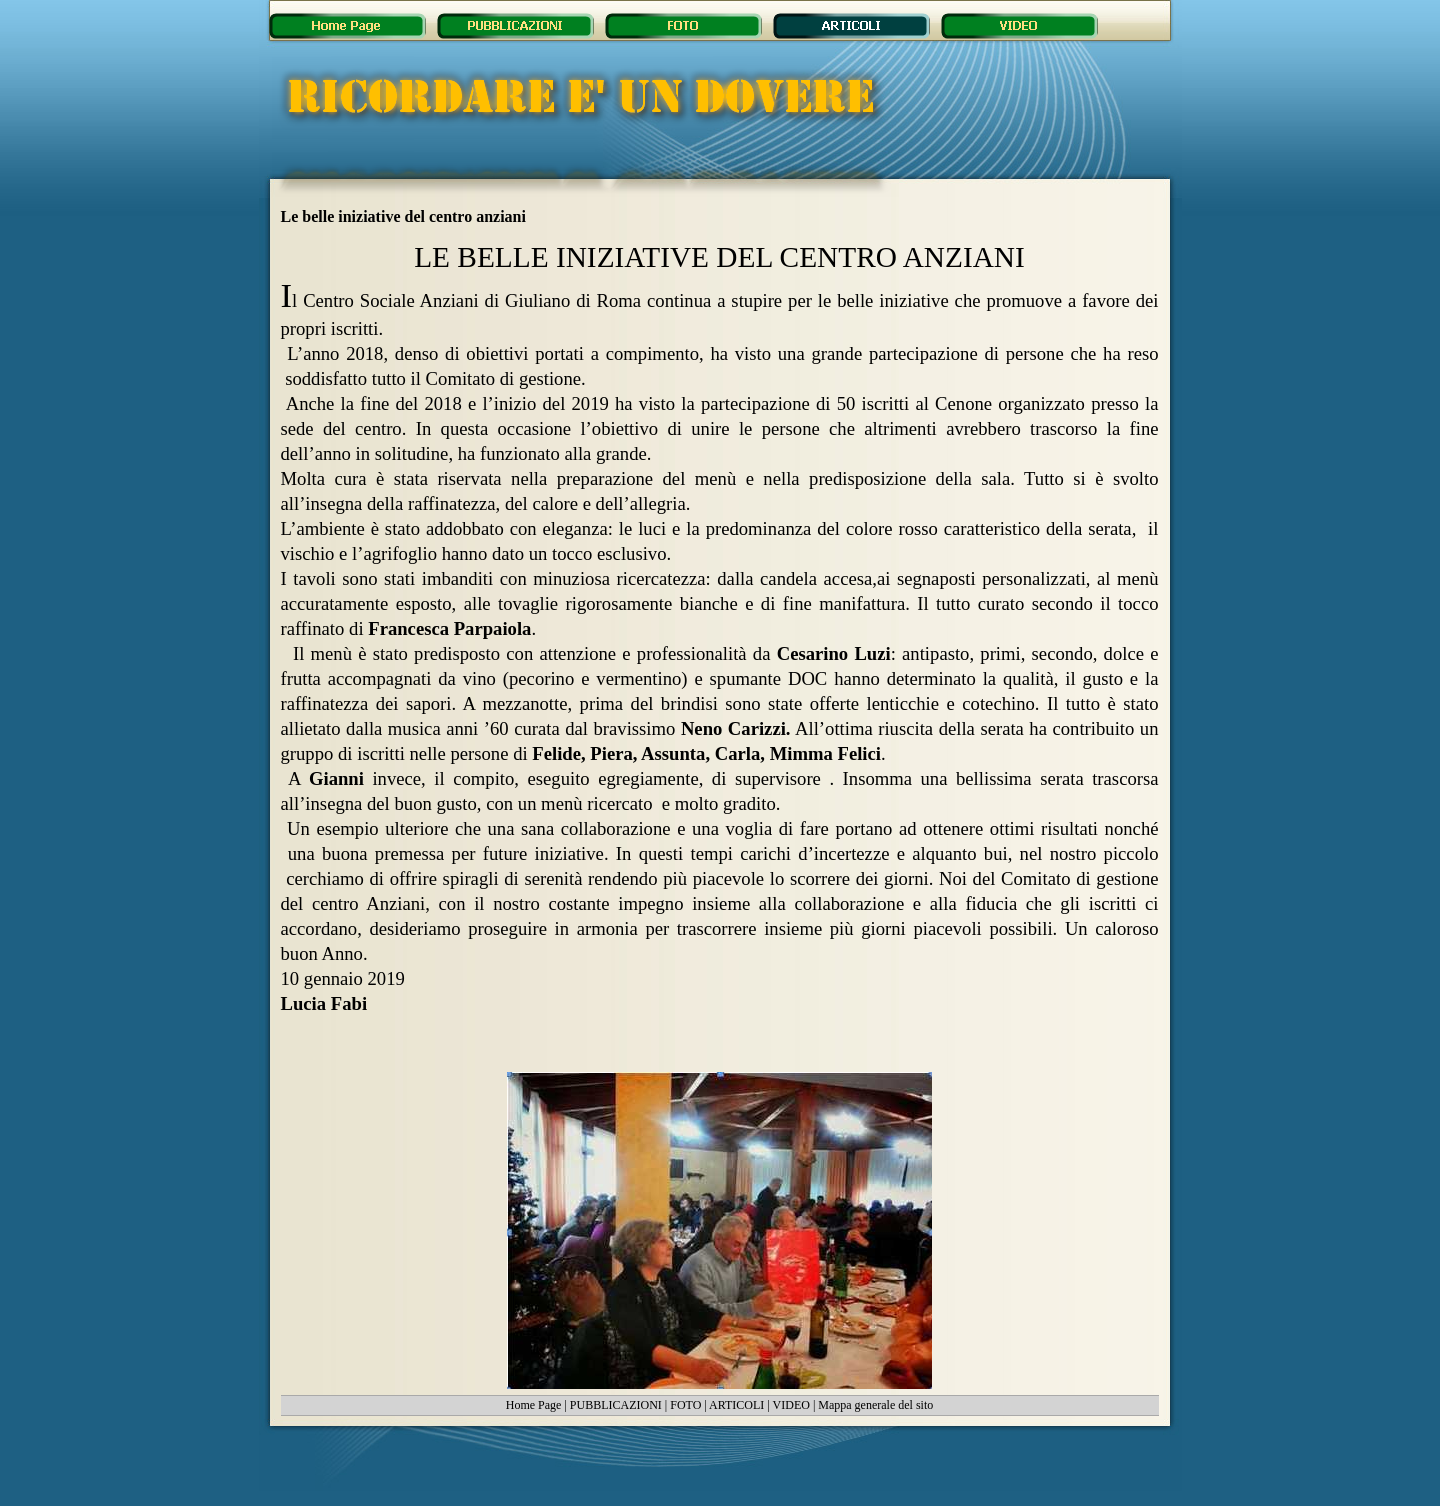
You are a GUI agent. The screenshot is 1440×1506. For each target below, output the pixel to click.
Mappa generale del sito (875, 1405)
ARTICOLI (736, 1405)
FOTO (685, 1405)
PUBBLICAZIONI (616, 1405)
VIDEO (791, 1405)
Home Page (534, 1405)
